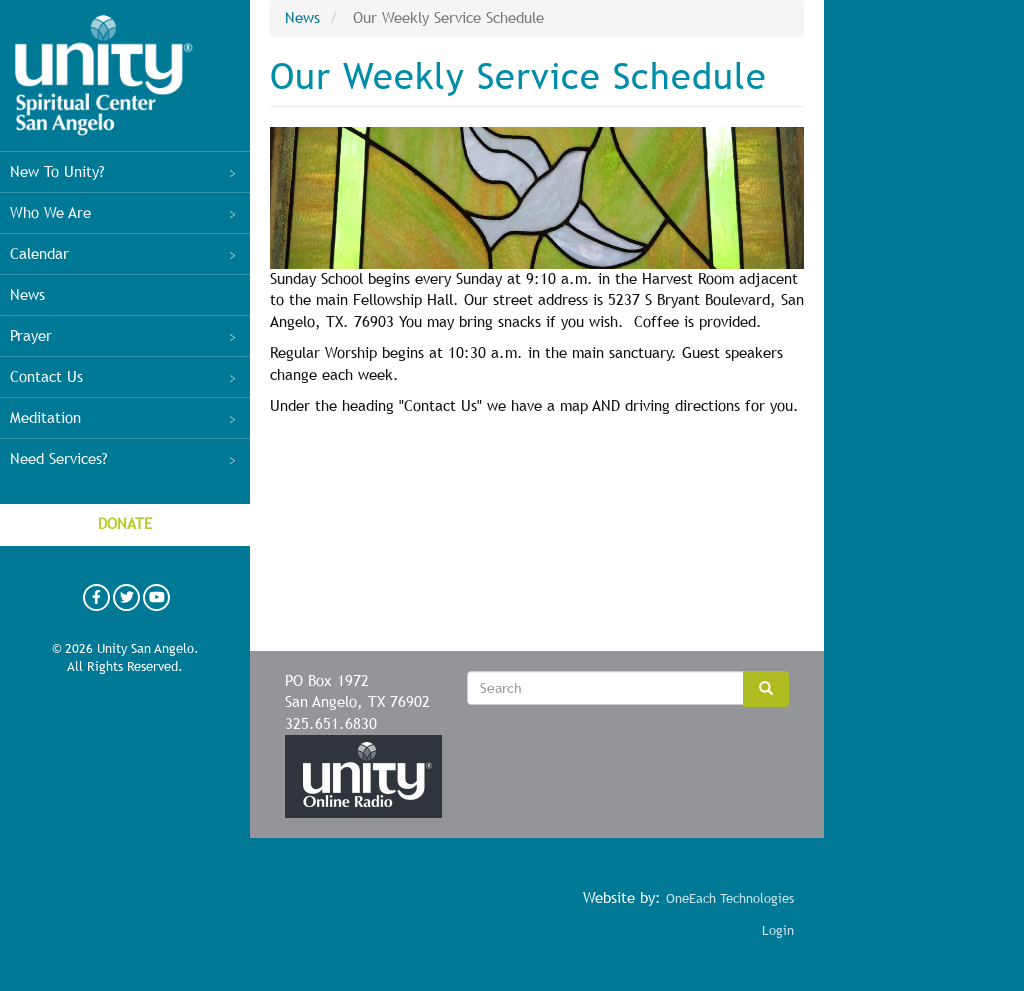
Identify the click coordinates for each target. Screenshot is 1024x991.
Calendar (125, 254)
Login (778, 930)
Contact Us (125, 377)
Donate (125, 524)
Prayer (125, 336)
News (27, 295)
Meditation (125, 418)
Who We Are (125, 213)
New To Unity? (125, 172)
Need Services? (125, 459)
